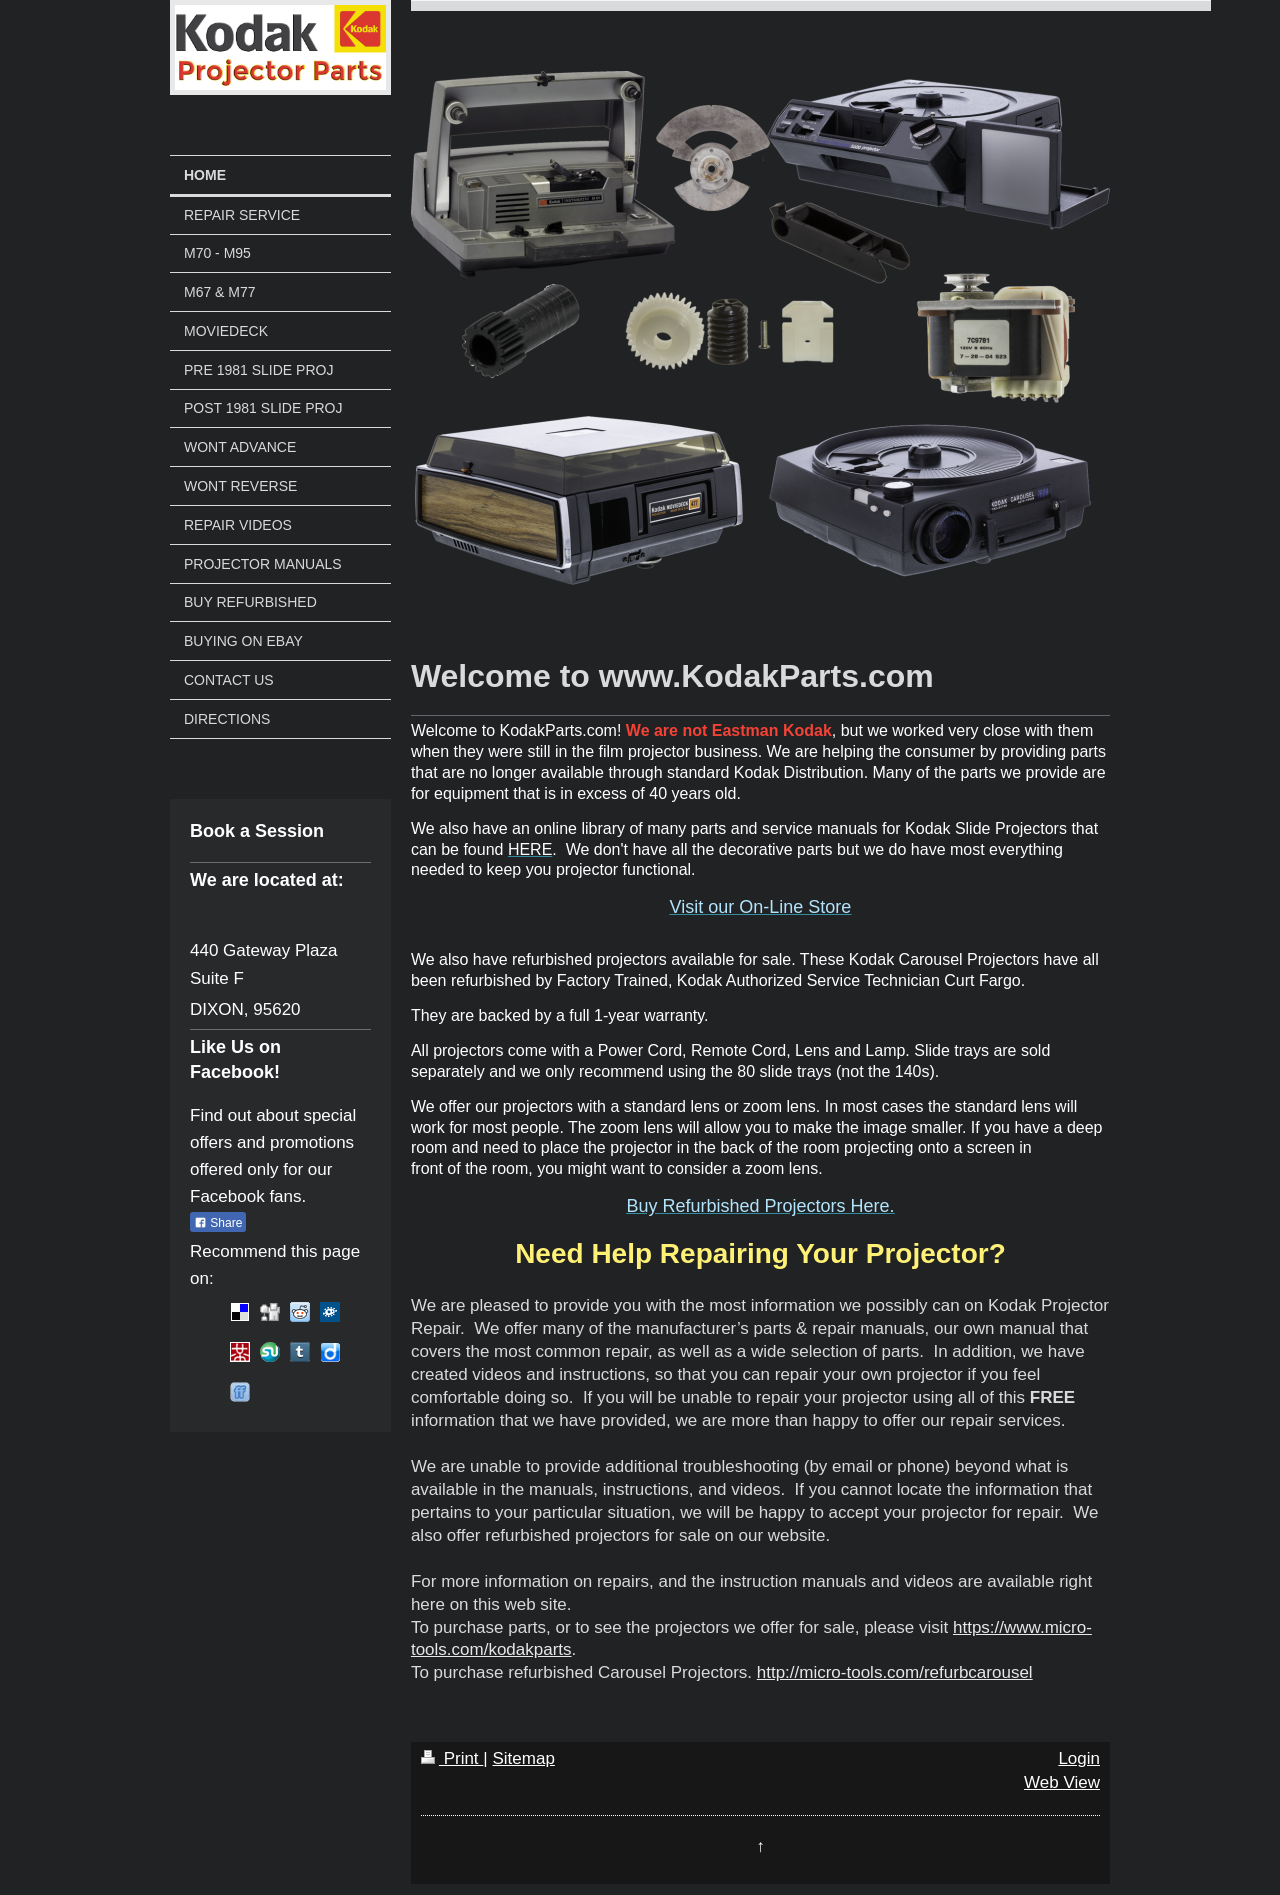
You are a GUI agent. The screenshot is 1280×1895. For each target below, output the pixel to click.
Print (452, 1758)
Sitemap (523, 1758)
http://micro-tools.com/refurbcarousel (895, 1672)
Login (1079, 1758)
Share (218, 1223)
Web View (1062, 1782)
